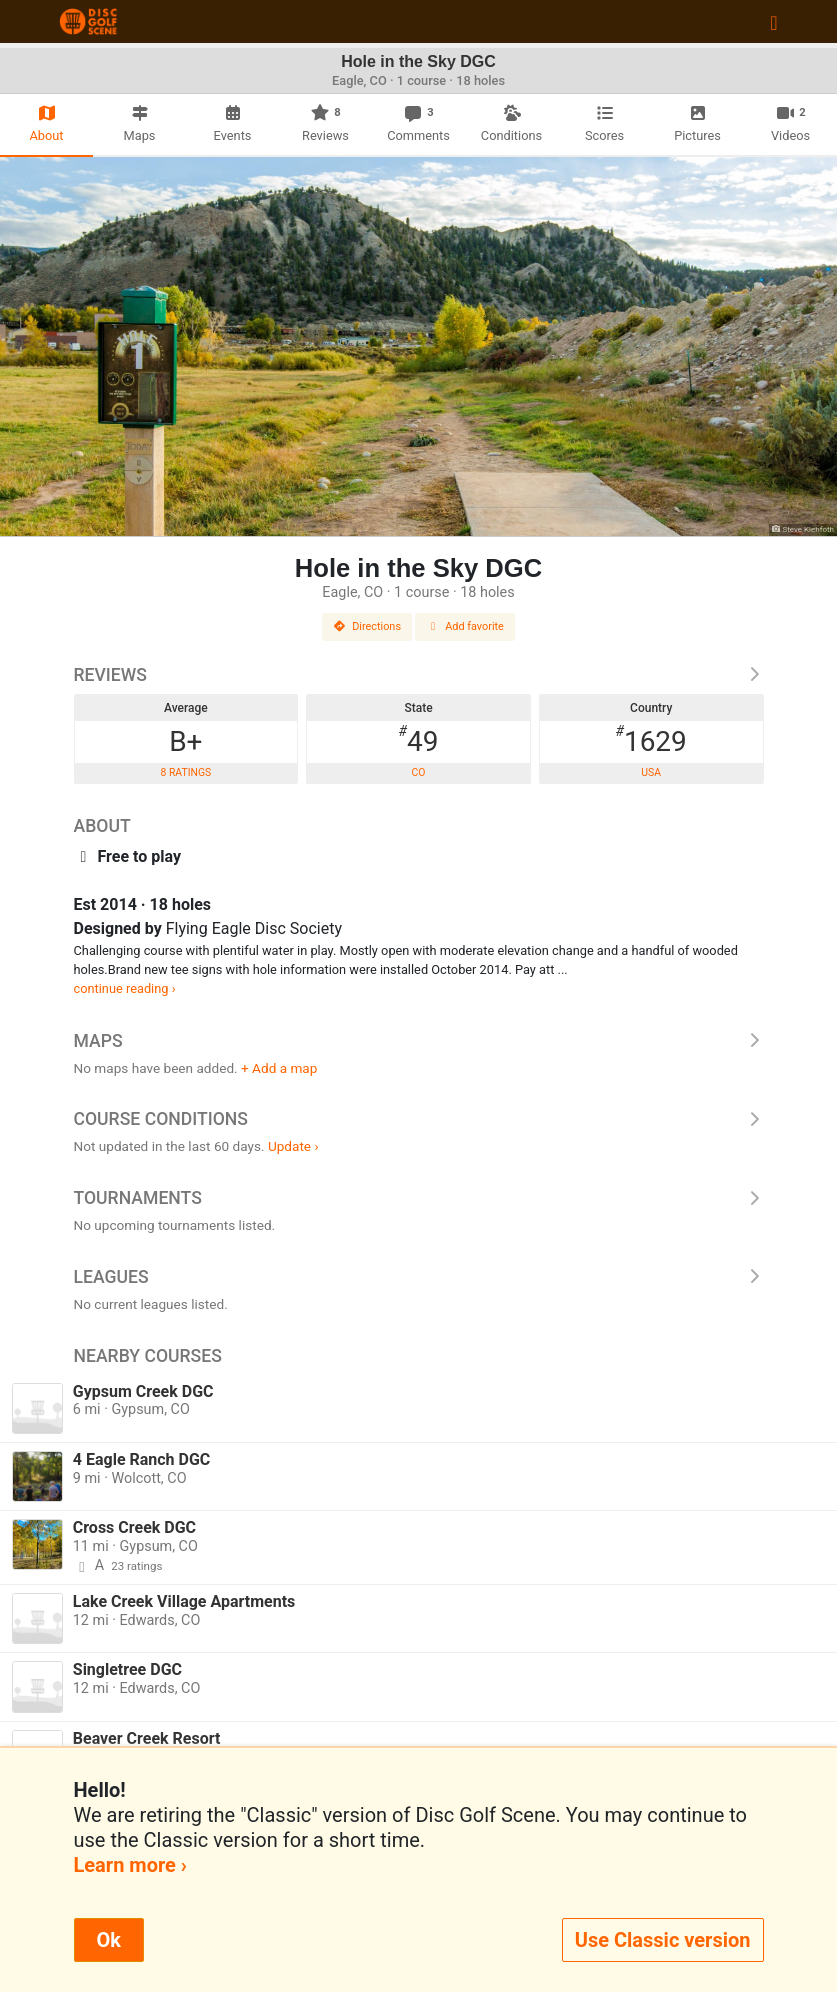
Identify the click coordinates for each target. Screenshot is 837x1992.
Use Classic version (663, 1940)
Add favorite (465, 626)
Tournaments (419, 1198)
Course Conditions (419, 1119)
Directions (367, 626)
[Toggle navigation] (773, 22)
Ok (109, 1940)
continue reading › (125, 988)
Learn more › (130, 1865)
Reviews (419, 675)
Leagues (419, 1277)
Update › (293, 1146)
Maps (419, 1041)
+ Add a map (279, 1068)
